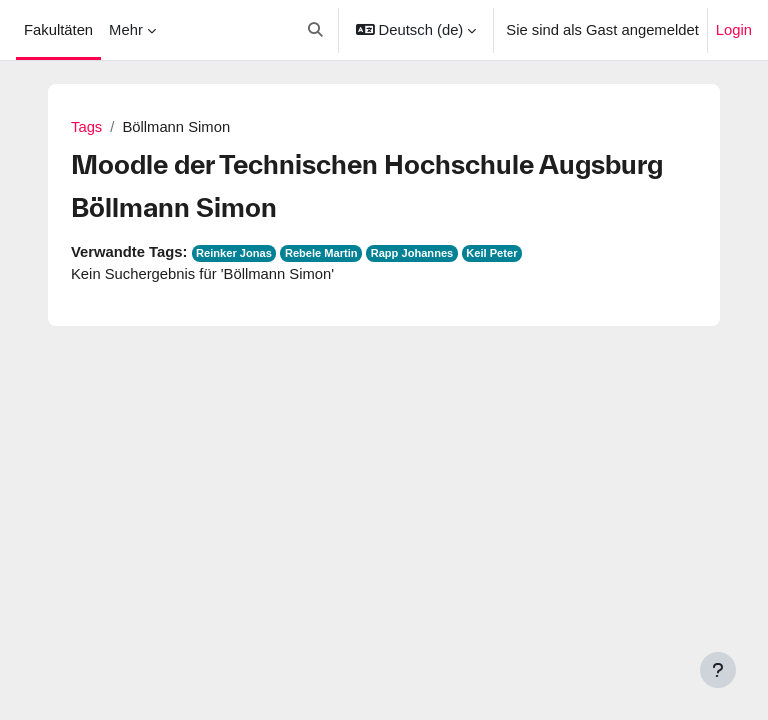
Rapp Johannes (412, 253)
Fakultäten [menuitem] (58, 30)
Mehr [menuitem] (126, 30)
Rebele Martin (321, 253)
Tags (86, 127)
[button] (316, 30)
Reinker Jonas (234, 253)
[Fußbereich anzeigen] (718, 670)
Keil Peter (491, 253)
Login (734, 30)
